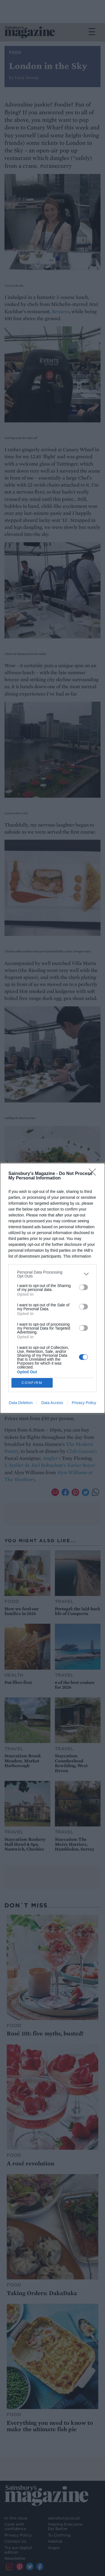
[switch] (83, 1287)
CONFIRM (32, 1382)
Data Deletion (21, 1402)
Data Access (52, 1402)
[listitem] (52, 1274)
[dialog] (52, 1288)
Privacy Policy (84, 1402)
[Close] (94, 1174)
